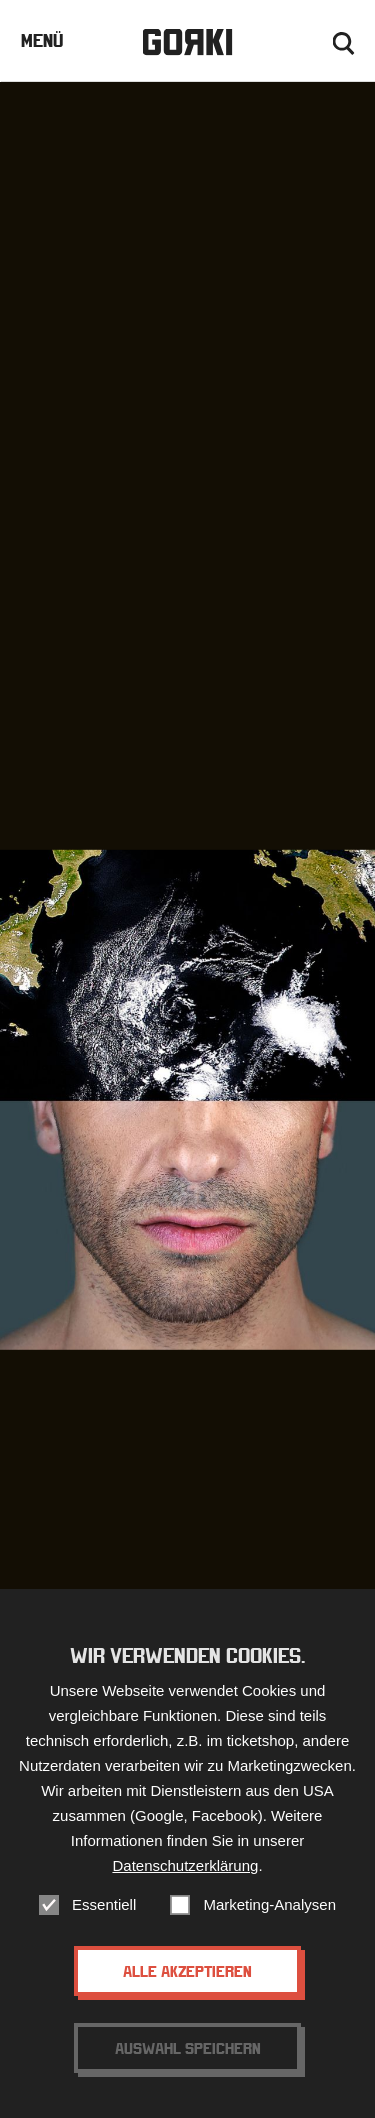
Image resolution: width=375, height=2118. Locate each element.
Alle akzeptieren (187, 1974)
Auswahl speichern (188, 2051)
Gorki (187, 42)
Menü (42, 40)
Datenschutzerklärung (185, 1868)
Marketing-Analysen (269, 1907)
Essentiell (104, 1907)
